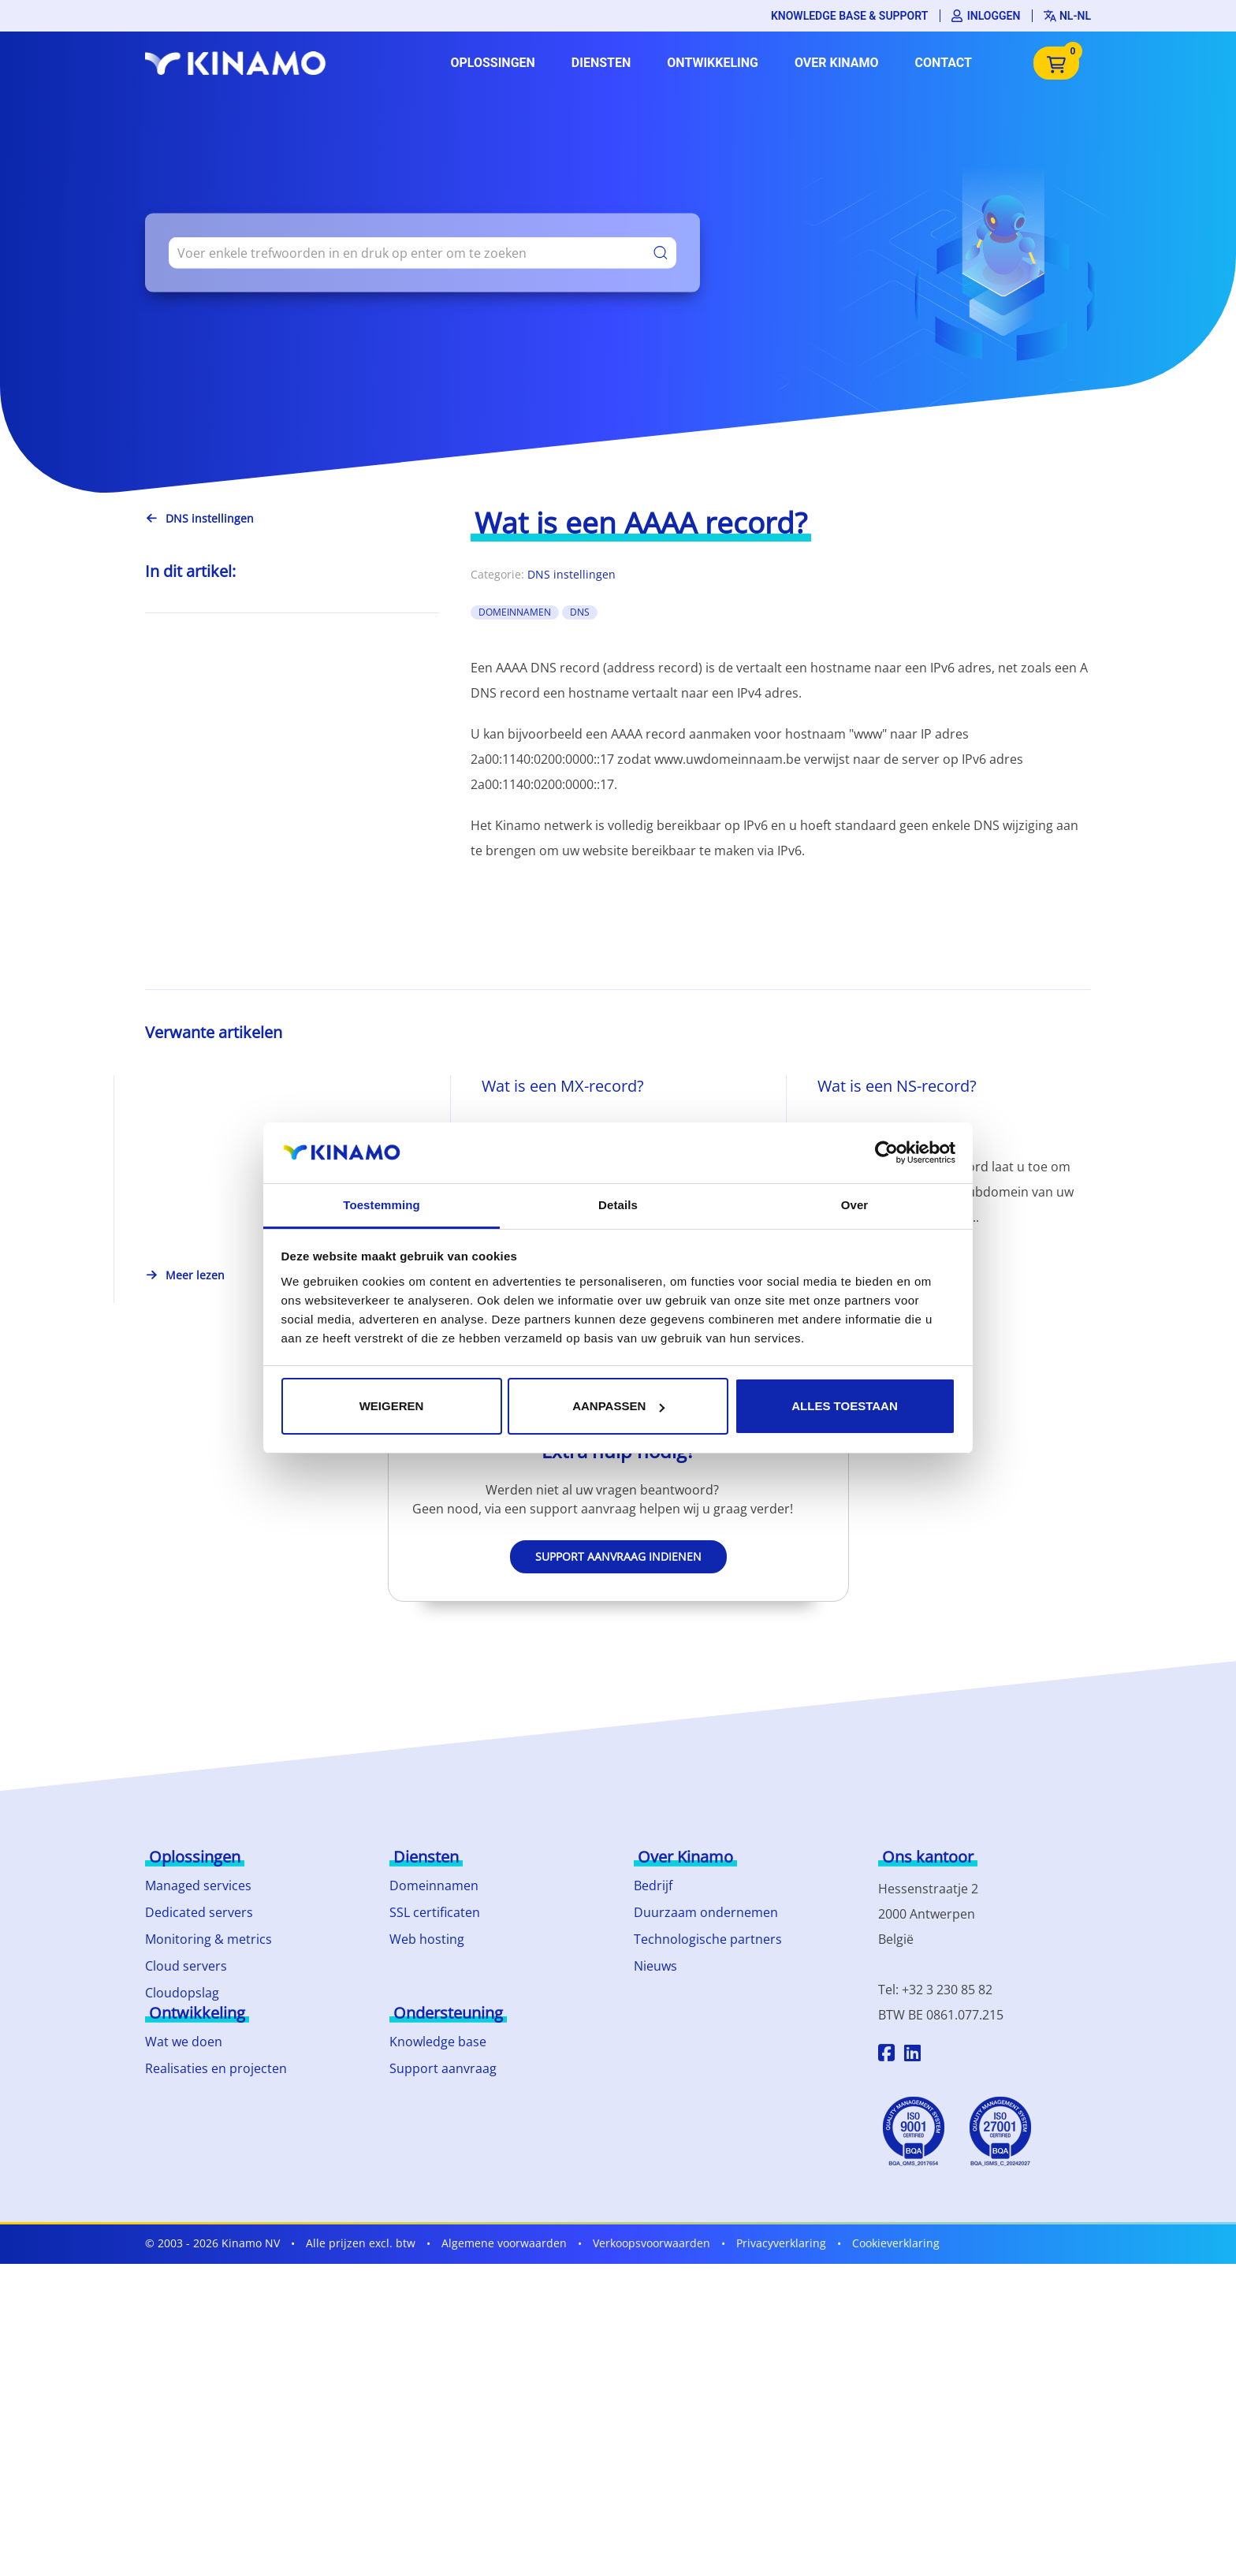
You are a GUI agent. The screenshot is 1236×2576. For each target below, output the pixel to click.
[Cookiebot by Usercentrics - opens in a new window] (886, 1152)
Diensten (601, 62)
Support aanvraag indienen (618, 1556)
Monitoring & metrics (208, 1939)
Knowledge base (437, 2041)
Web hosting (426, 1939)
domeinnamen (514, 612)
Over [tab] (855, 1205)
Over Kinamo (837, 62)
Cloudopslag (182, 1992)
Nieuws (655, 1966)
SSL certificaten (434, 1912)
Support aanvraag (443, 2068)
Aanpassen (618, 1406)
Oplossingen (492, 62)
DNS (580, 612)
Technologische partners (708, 1939)
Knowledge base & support (849, 15)
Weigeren (391, 1406)
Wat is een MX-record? (563, 1085)
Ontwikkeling (712, 62)
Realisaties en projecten (216, 2068)
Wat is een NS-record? (897, 1085)
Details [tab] (618, 1205)
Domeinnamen (433, 1885)
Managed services (198, 1885)
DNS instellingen (571, 574)
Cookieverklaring (896, 2242)
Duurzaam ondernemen (706, 1912)
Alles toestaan (844, 1406)
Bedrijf (653, 1885)
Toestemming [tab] (381, 1205)
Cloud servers (186, 1966)
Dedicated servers (199, 1912)
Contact (943, 62)
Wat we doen (183, 2041)
